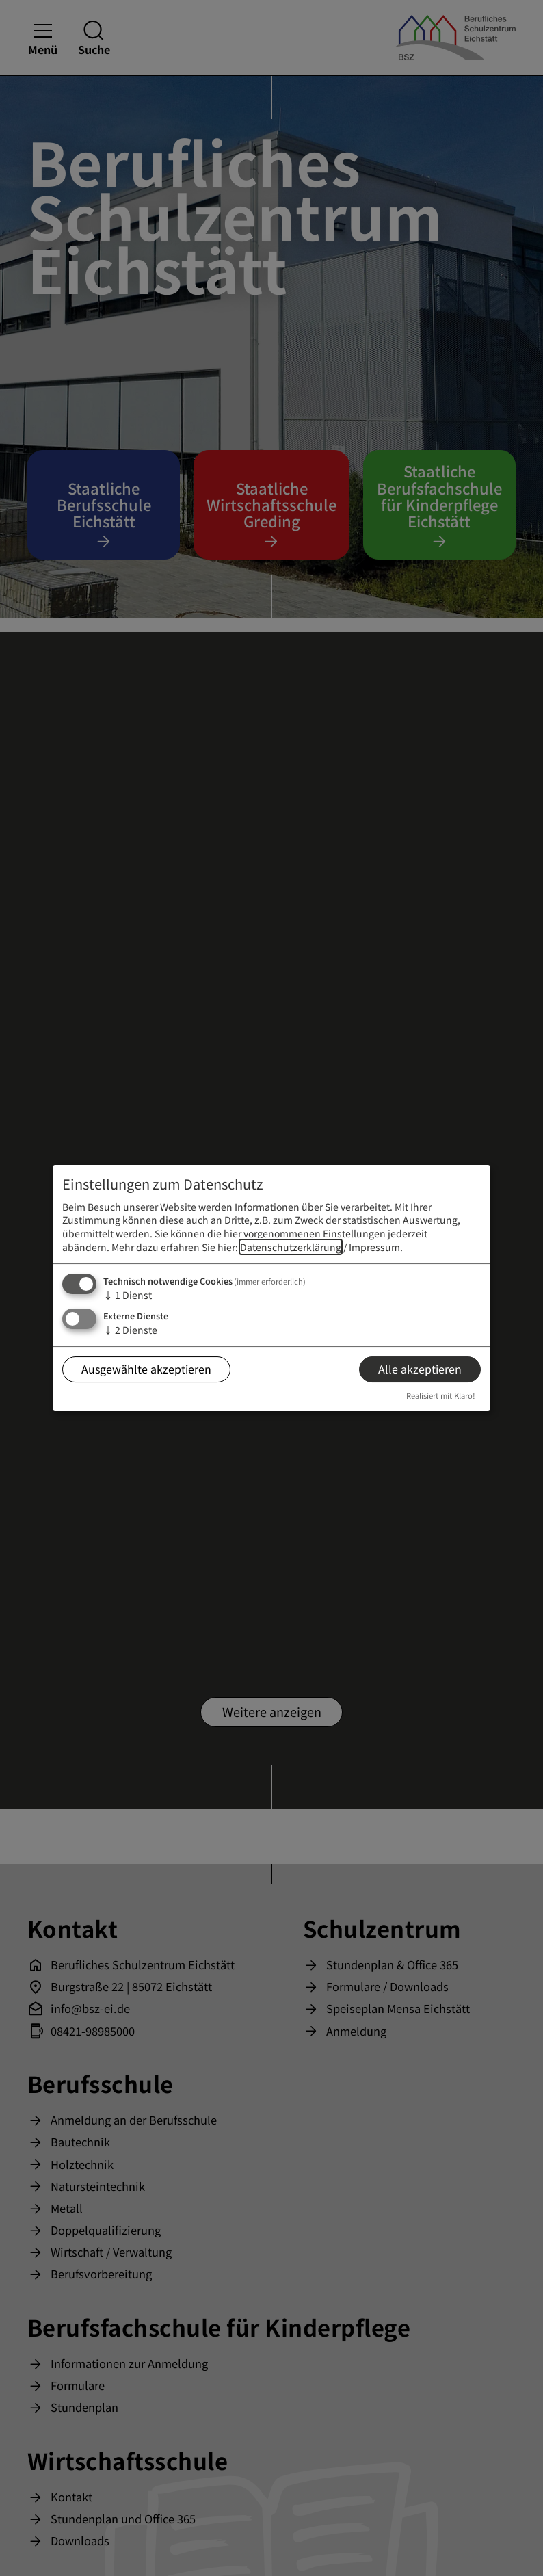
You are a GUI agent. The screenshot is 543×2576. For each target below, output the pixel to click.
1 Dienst (127, 1295)
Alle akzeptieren (420, 1369)
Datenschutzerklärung (290, 1247)
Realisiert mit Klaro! (440, 1395)
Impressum (374, 1247)
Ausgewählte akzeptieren (146, 1369)
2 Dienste (130, 1330)
